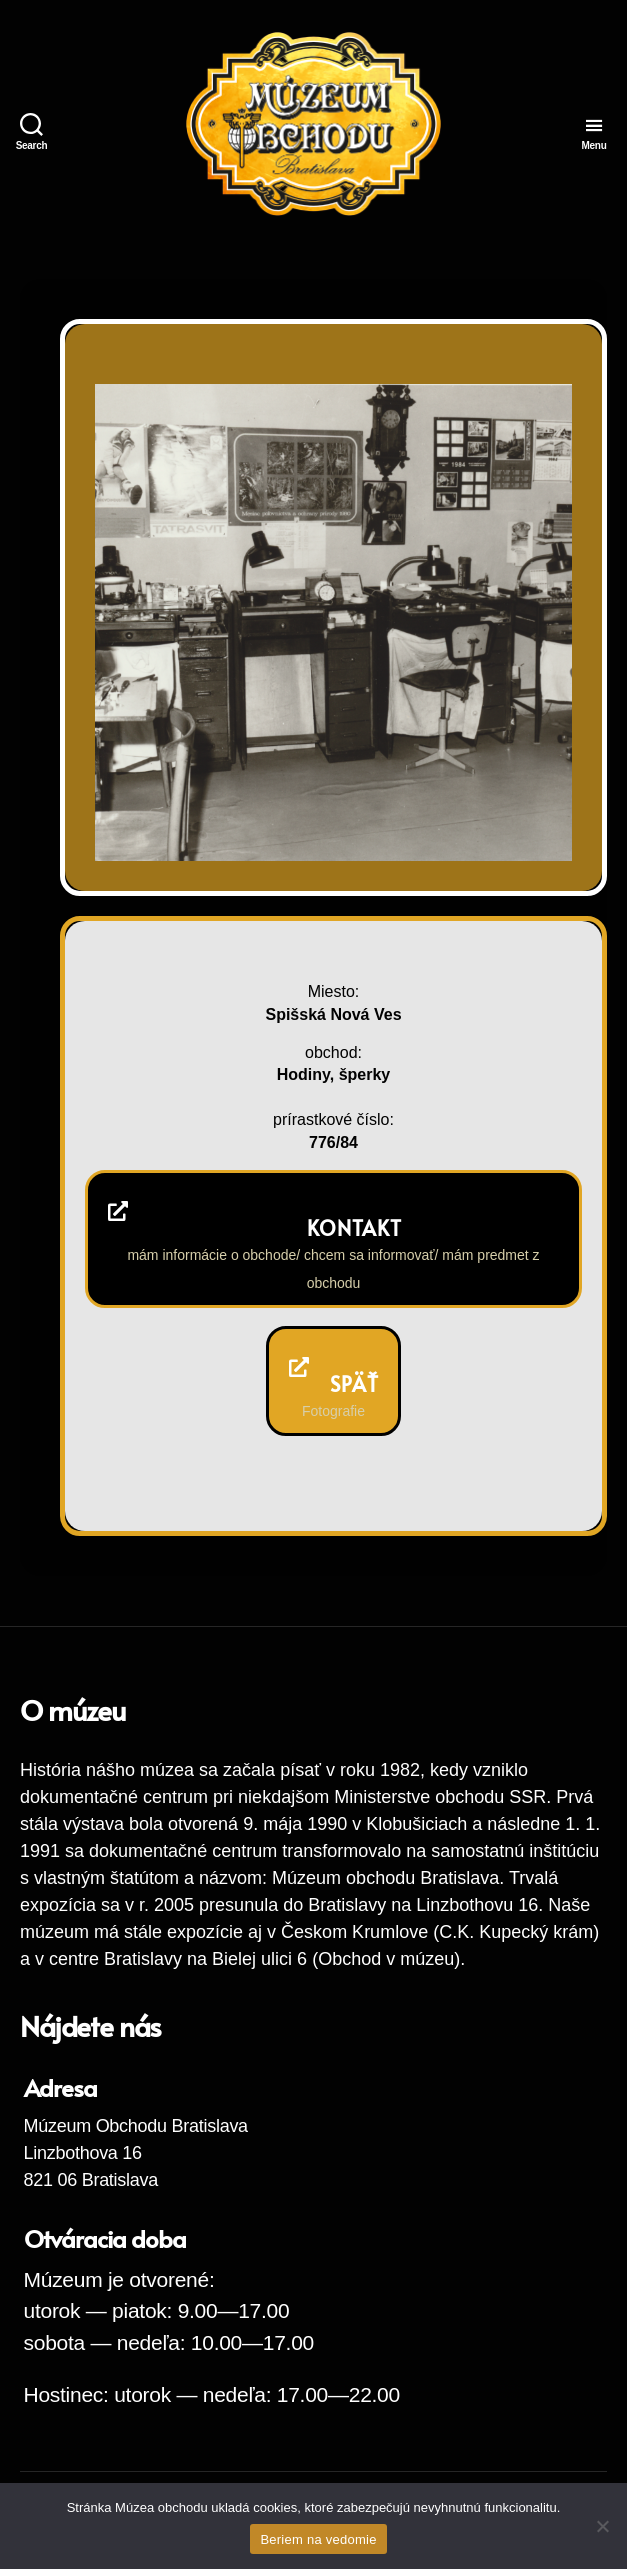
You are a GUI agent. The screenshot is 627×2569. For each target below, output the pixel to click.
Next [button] (529, 818)
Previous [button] (490, 818)
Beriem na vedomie (318, 2539)
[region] (333, 622)
